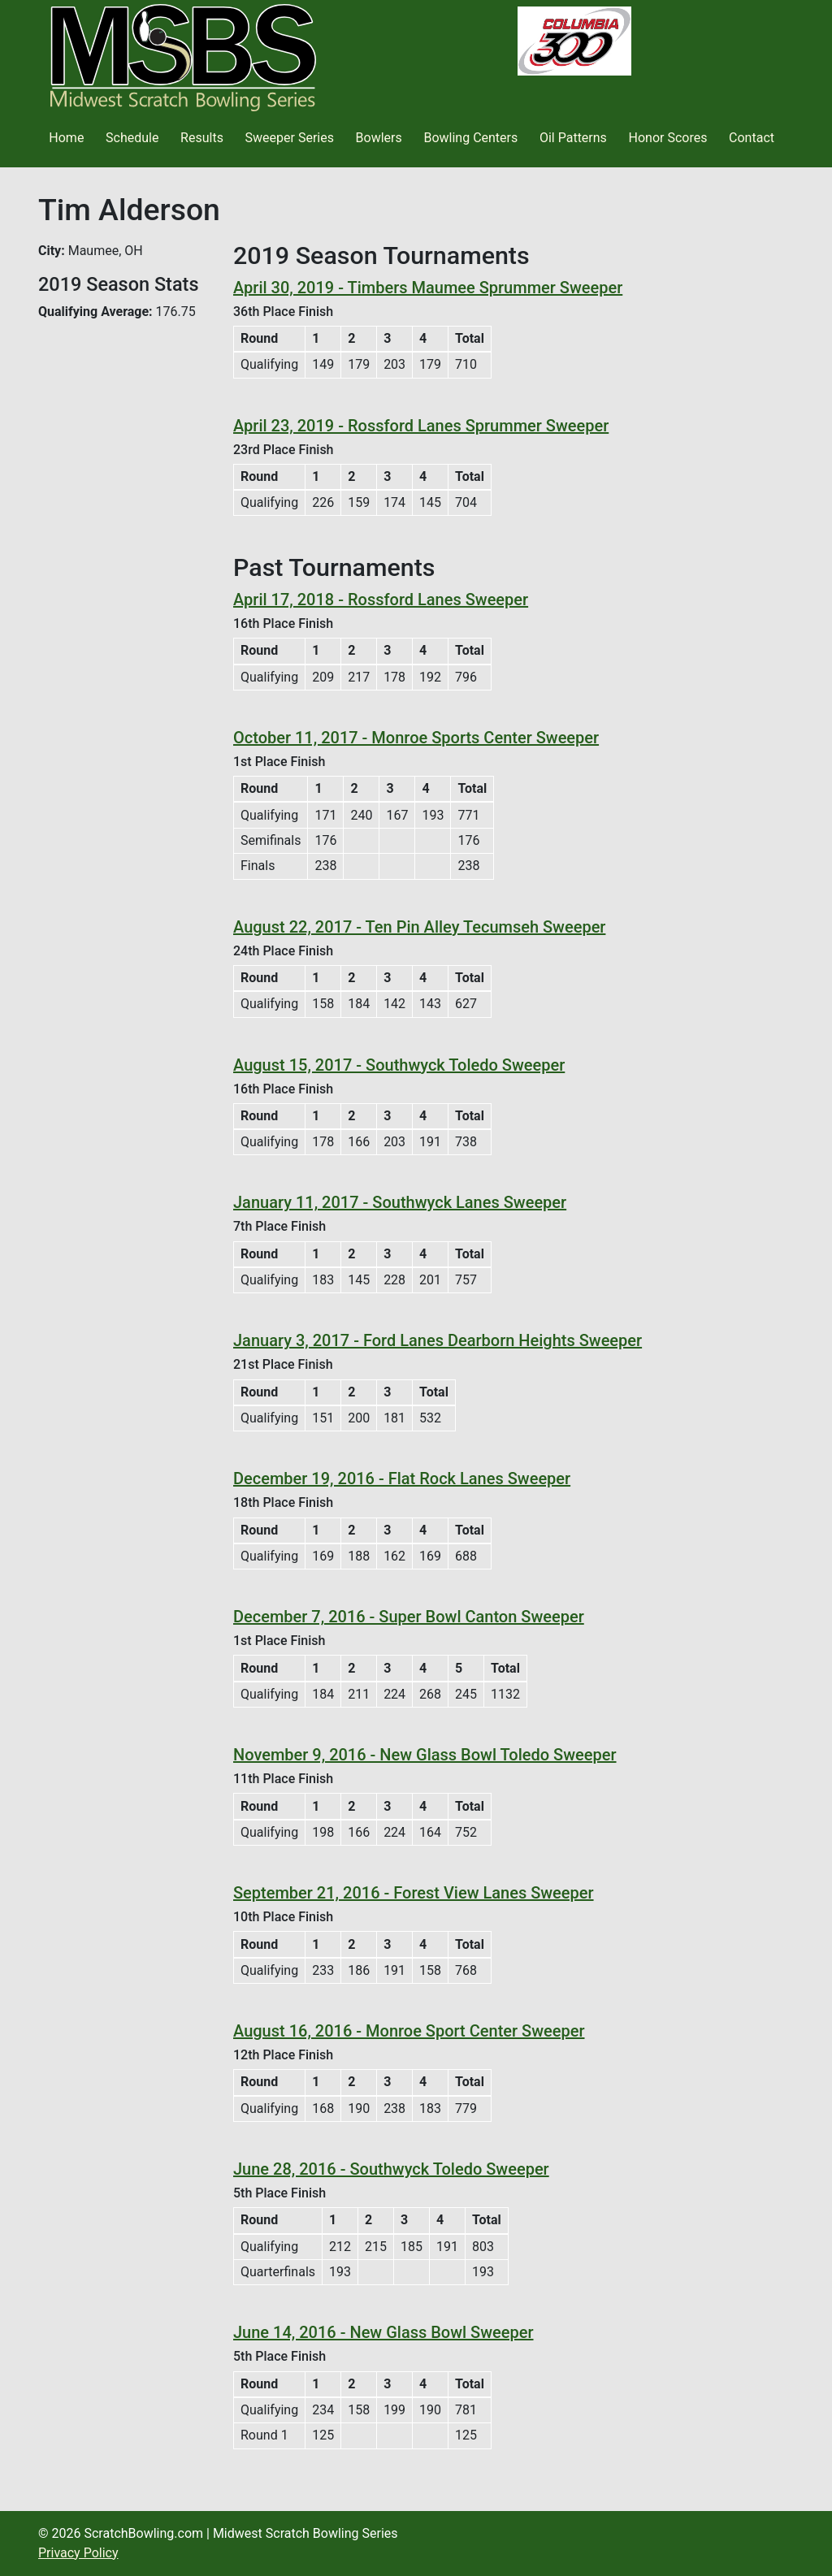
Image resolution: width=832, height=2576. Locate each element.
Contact (751, 137)
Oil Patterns (573, 137)
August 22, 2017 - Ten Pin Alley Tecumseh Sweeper (419, 927)
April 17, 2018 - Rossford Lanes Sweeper (380, 599)
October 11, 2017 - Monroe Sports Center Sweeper (416, 737)
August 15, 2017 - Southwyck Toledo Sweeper (399, 1065)
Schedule (132, 137)
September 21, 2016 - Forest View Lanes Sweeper (413, 1893)
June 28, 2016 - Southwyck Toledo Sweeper (391, 2169)
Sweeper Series (289, 137)
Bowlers (379, 137)
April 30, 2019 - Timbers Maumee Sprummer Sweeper (427, 287)
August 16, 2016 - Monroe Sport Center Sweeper (408, 2031)
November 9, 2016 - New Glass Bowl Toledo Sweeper (425, 1754)
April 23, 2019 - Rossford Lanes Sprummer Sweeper (421, 425)
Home (66, 137)
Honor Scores (668, 137)
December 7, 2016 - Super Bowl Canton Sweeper (408, 1616)
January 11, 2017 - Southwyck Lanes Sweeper (399, 1202)
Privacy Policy (78, 2553)
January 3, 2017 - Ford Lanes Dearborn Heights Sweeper (437, 1340)
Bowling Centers (470, 137)
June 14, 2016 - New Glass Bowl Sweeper (383, 2332)
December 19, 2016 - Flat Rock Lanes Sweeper (401, 1478)
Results (201, 137)
